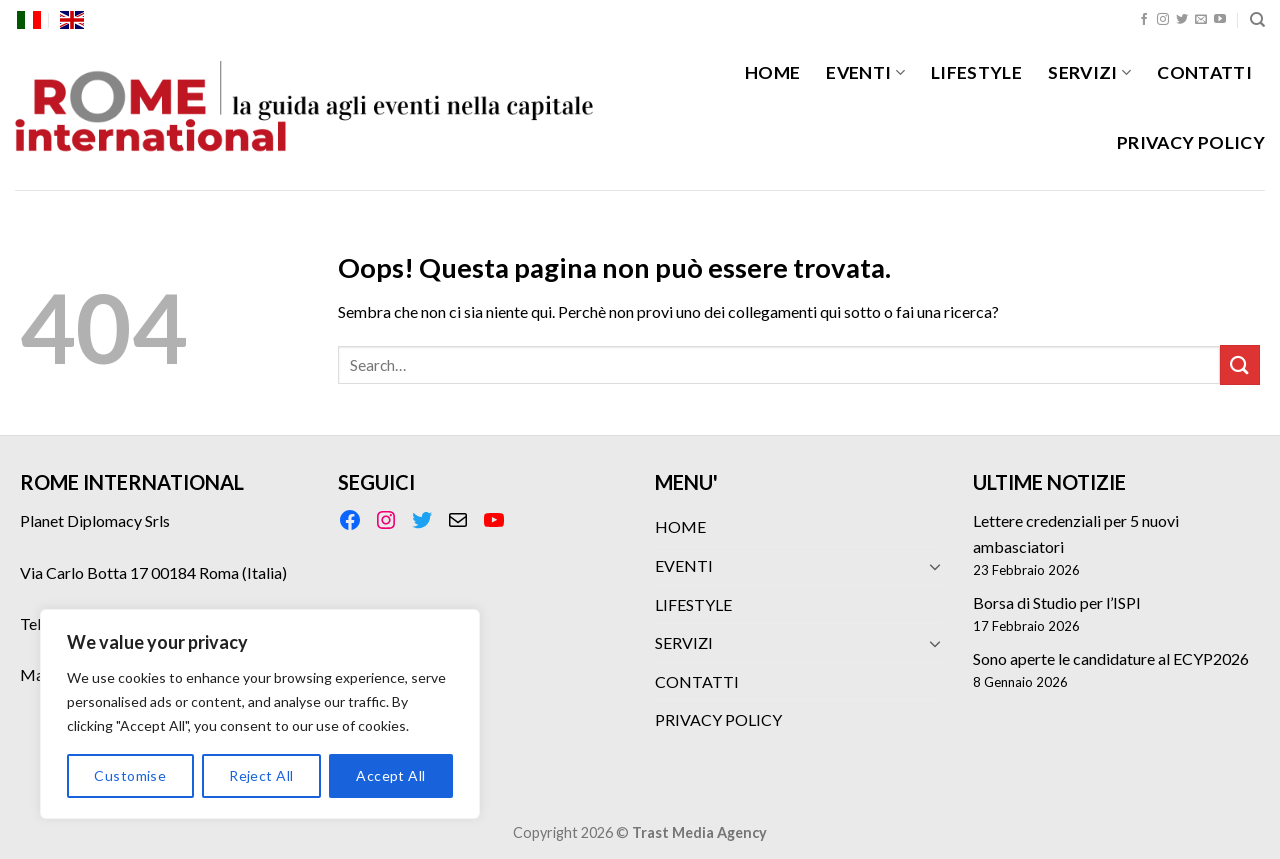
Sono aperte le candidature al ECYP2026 (1111, 658)
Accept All (390, 775)
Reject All (261, 775)
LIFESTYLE (976, 72)
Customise (130, 775)
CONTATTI (1204, 72)
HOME (772, 72)
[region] (260, 714)
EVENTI (865, 72)
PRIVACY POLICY (1191, 142)
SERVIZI (1089, 72)
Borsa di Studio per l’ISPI (1057, 602)
